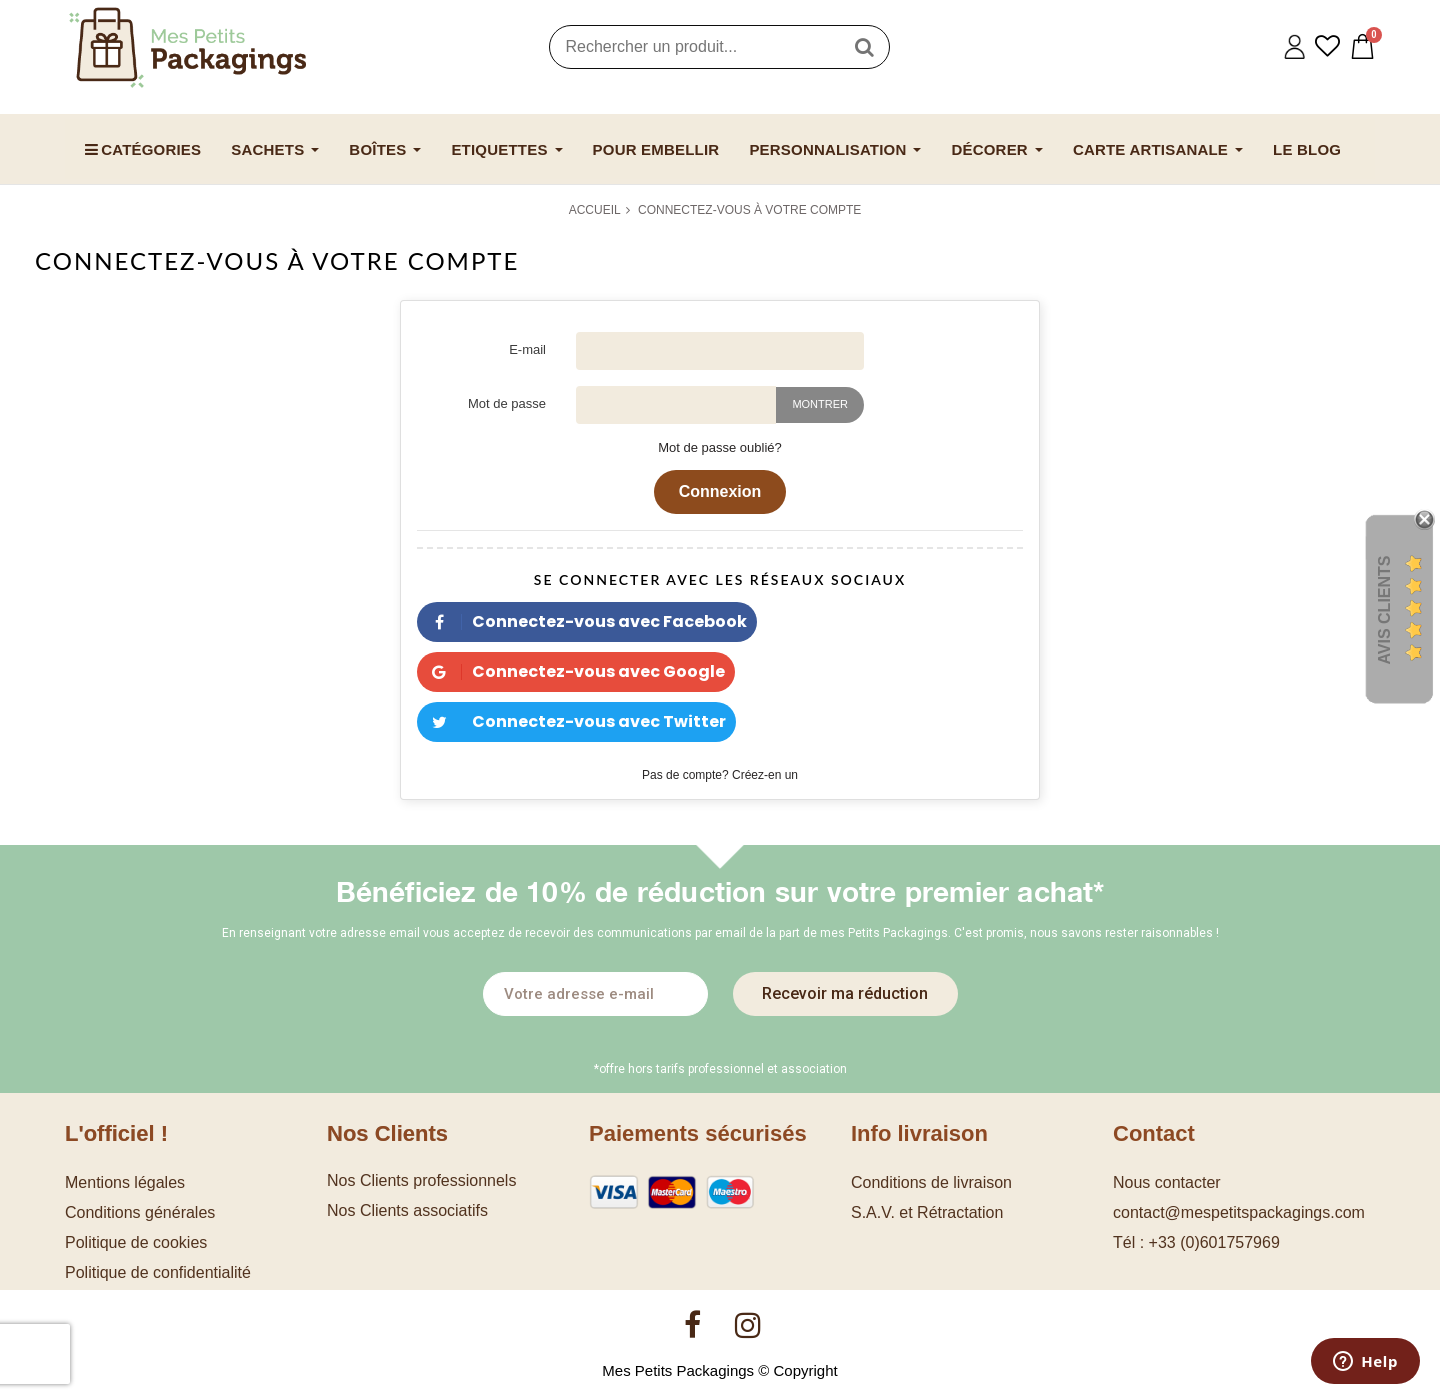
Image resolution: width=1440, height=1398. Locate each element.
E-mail (527, 349)
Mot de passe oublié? (720, 447)
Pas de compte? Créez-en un (720, 775)
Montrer (820, 404)
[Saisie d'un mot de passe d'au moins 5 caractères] (676, 405)
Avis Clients (1384, 610)
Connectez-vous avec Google (571, 671)
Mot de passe (507, 403)
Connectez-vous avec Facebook (582, 621)
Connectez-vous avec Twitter (571, 721)
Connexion (720, 491)
